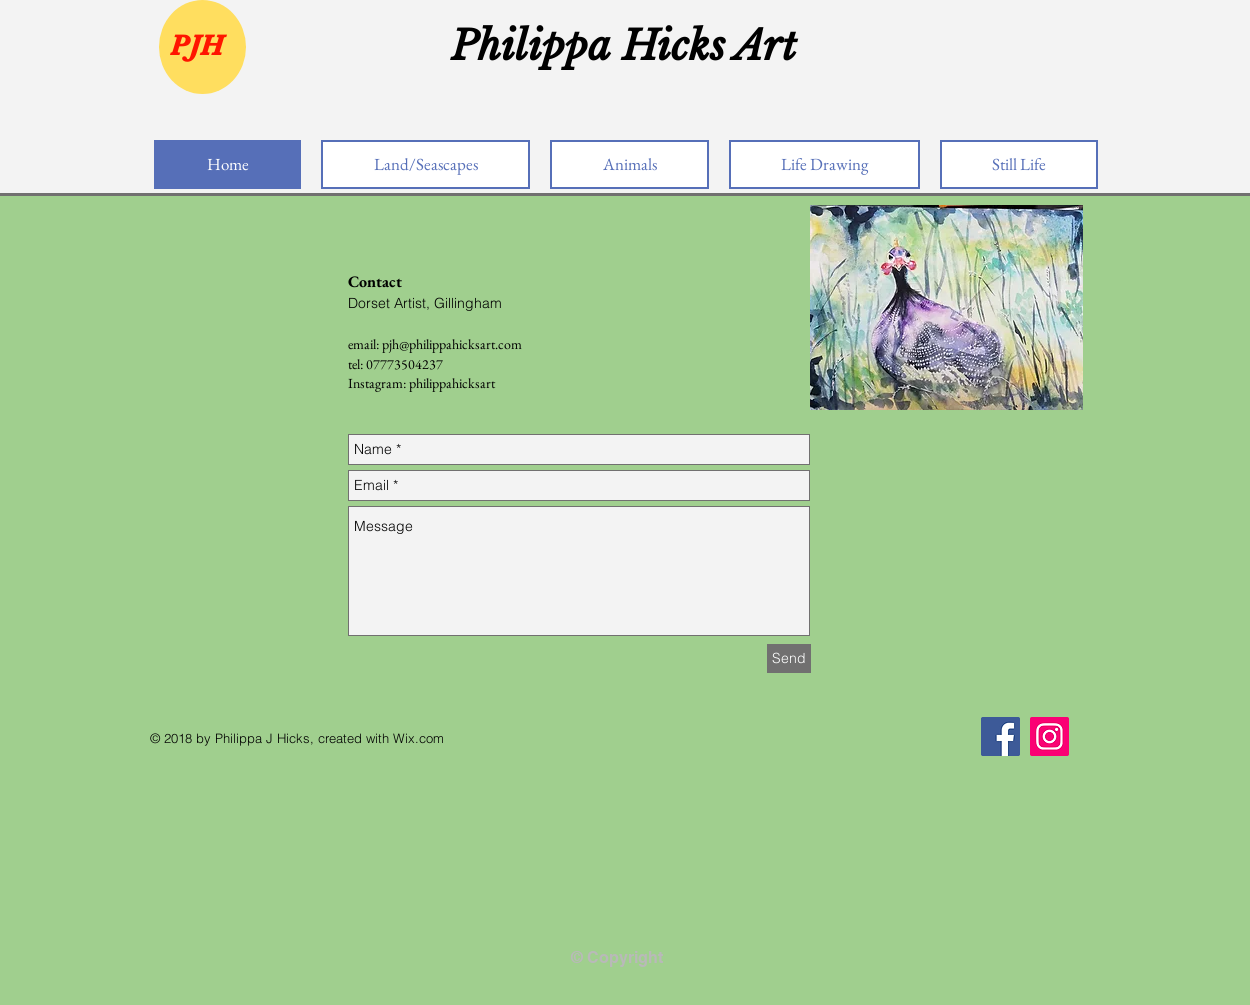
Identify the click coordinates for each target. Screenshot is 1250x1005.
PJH (196, 45)
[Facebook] (1000, 736)
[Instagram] (1049, 736)
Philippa (536, 46)
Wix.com (418, 738)
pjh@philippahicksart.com (452, 344)
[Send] (789, 658)
